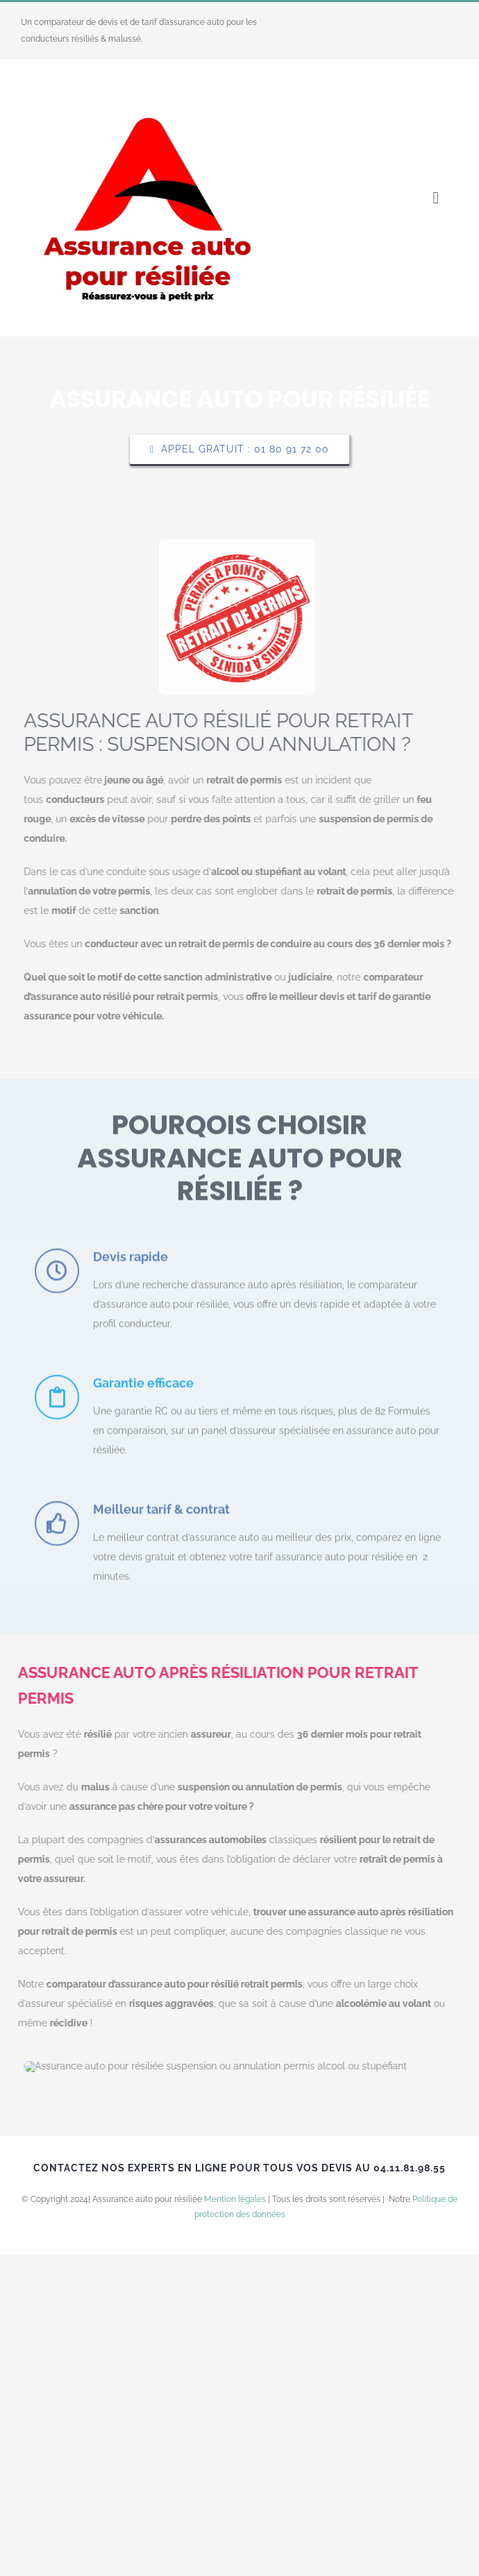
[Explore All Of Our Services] (239, 449)
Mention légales (235, 2521)
